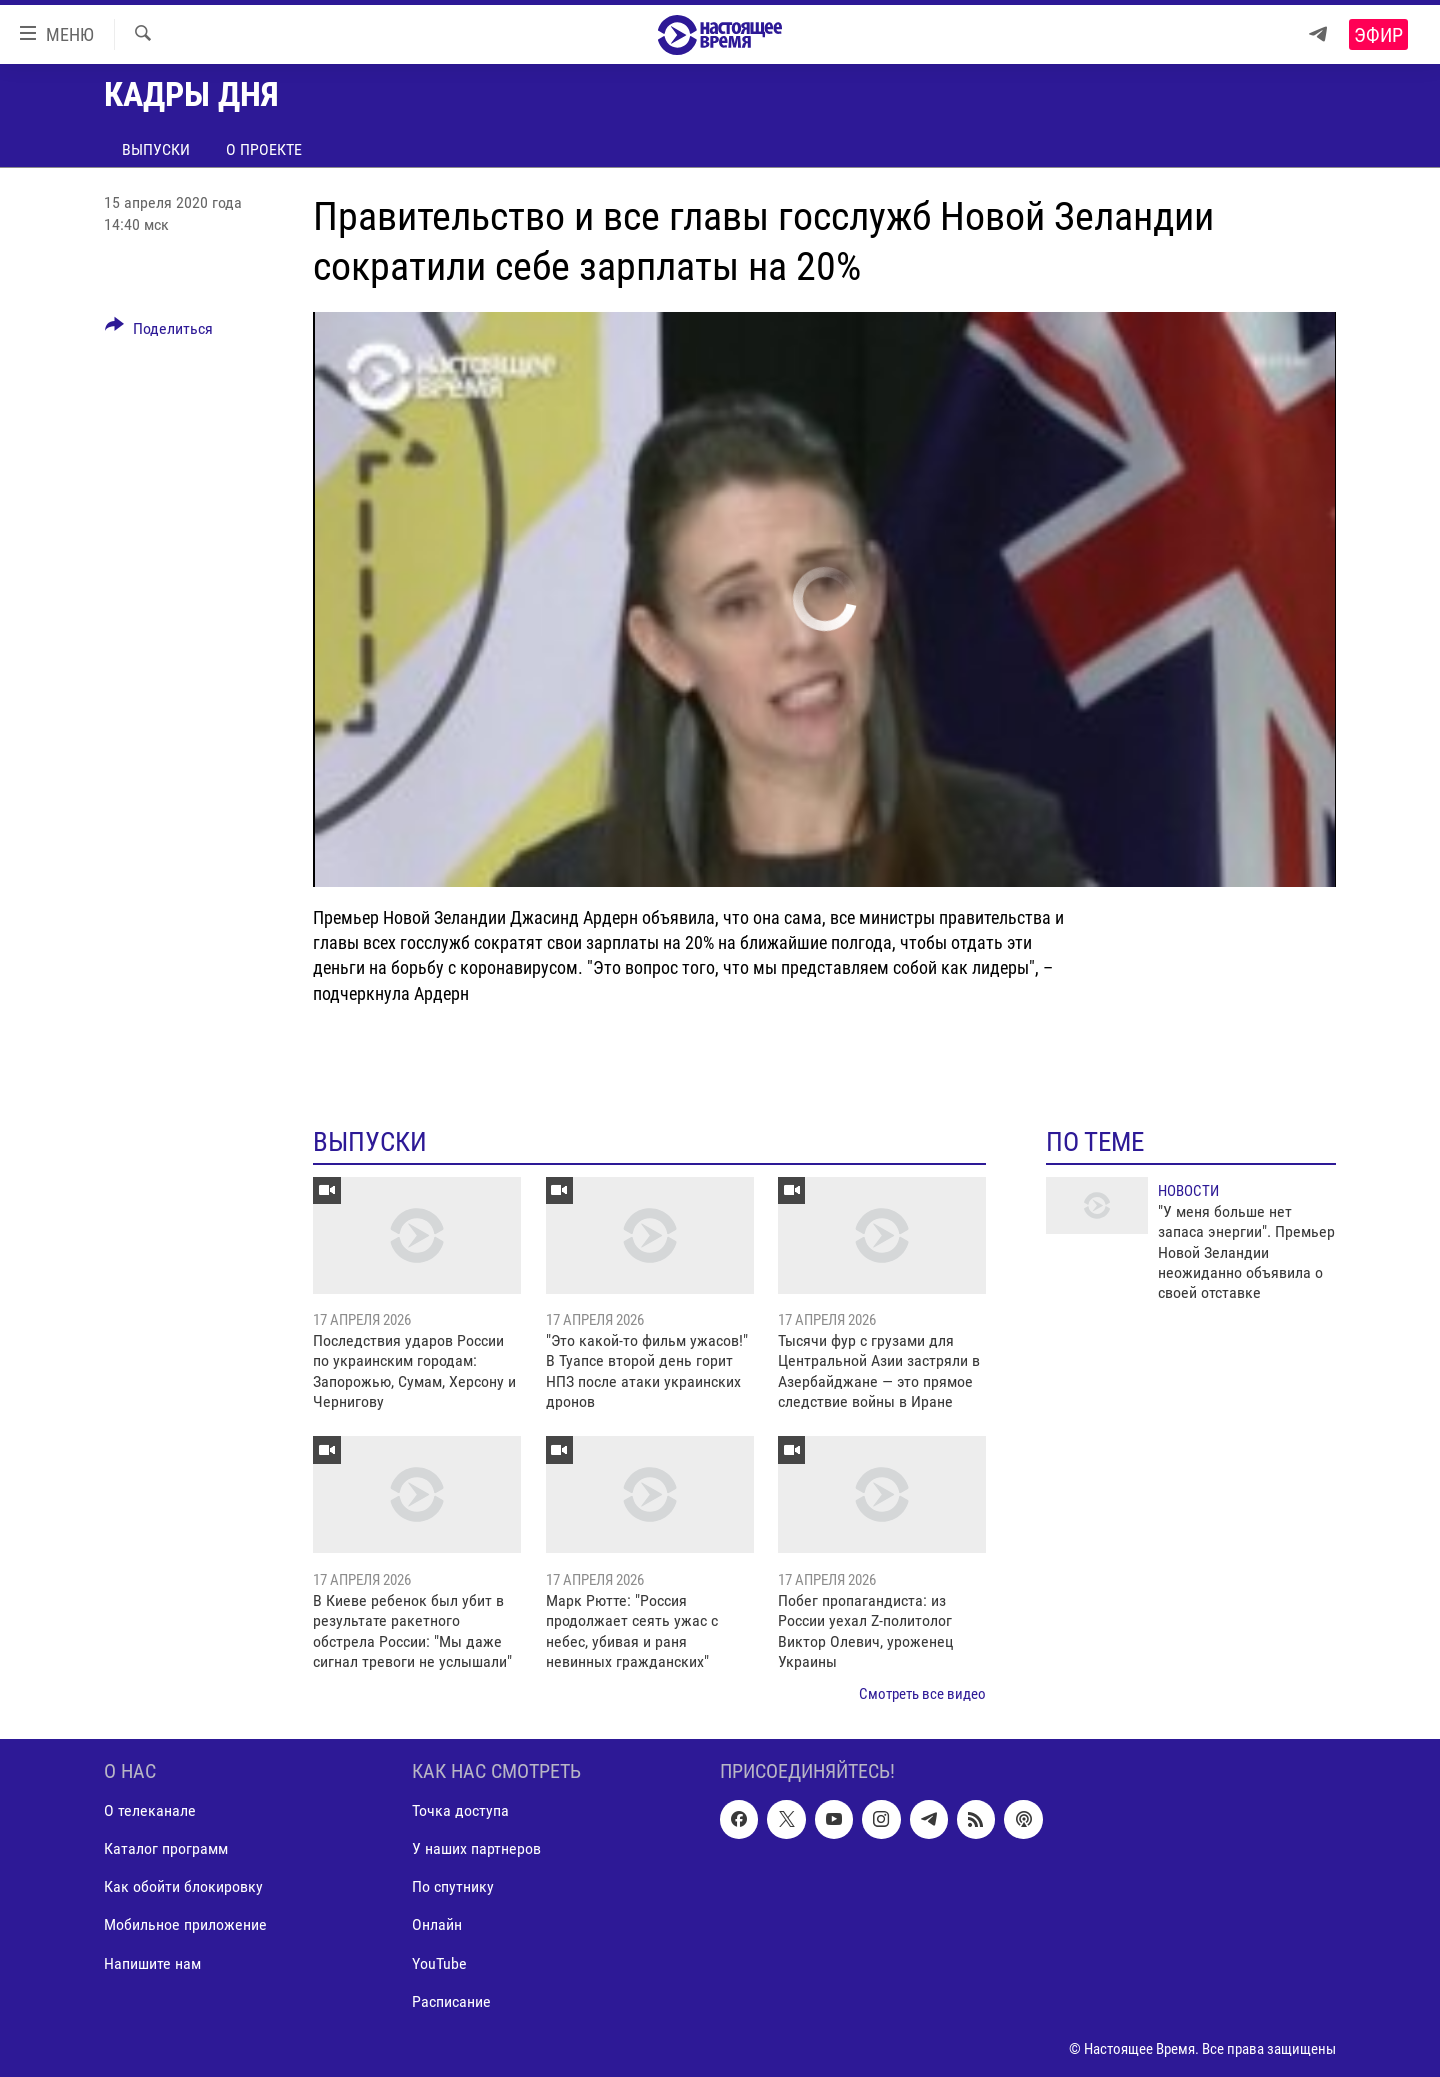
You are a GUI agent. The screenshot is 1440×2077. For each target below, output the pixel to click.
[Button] (159, 332)
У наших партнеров (476, 1848)
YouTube (439, 1962)
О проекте (264, 149)
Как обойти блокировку (183, 1886)
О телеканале (150, 1810)
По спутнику (453, 1886)
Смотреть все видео (922, 1694)
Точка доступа (460, 1810)
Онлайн (437, 1924)
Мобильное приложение (185, 1924)
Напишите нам (152, 1962)
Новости (1188, 1191)
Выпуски (156, 149)
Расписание (451, 2000)
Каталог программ (166, 1848)
